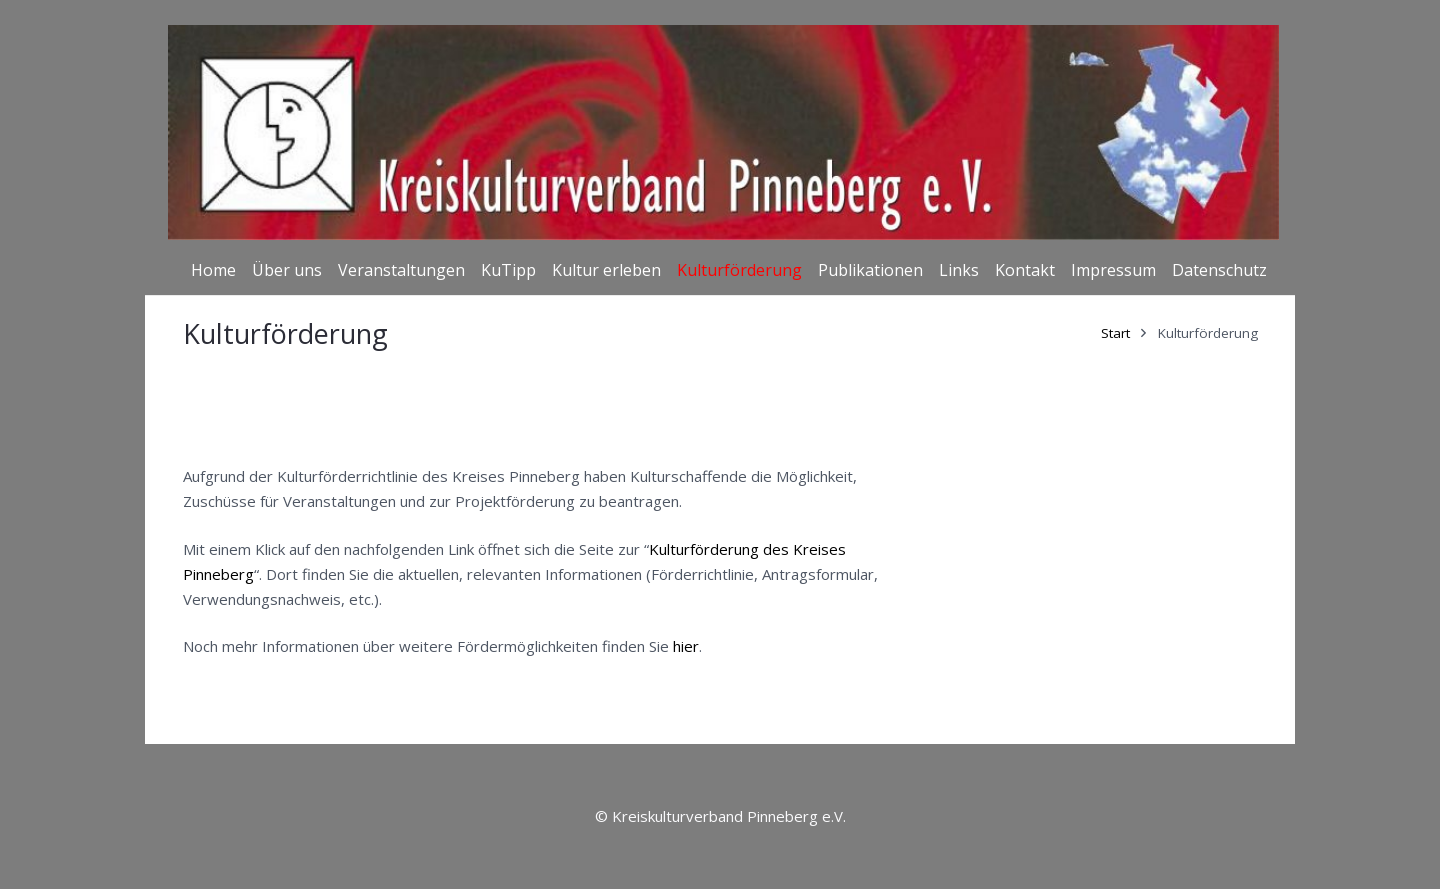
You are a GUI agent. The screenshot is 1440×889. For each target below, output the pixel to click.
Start (1115, 333)
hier (686, 646)
